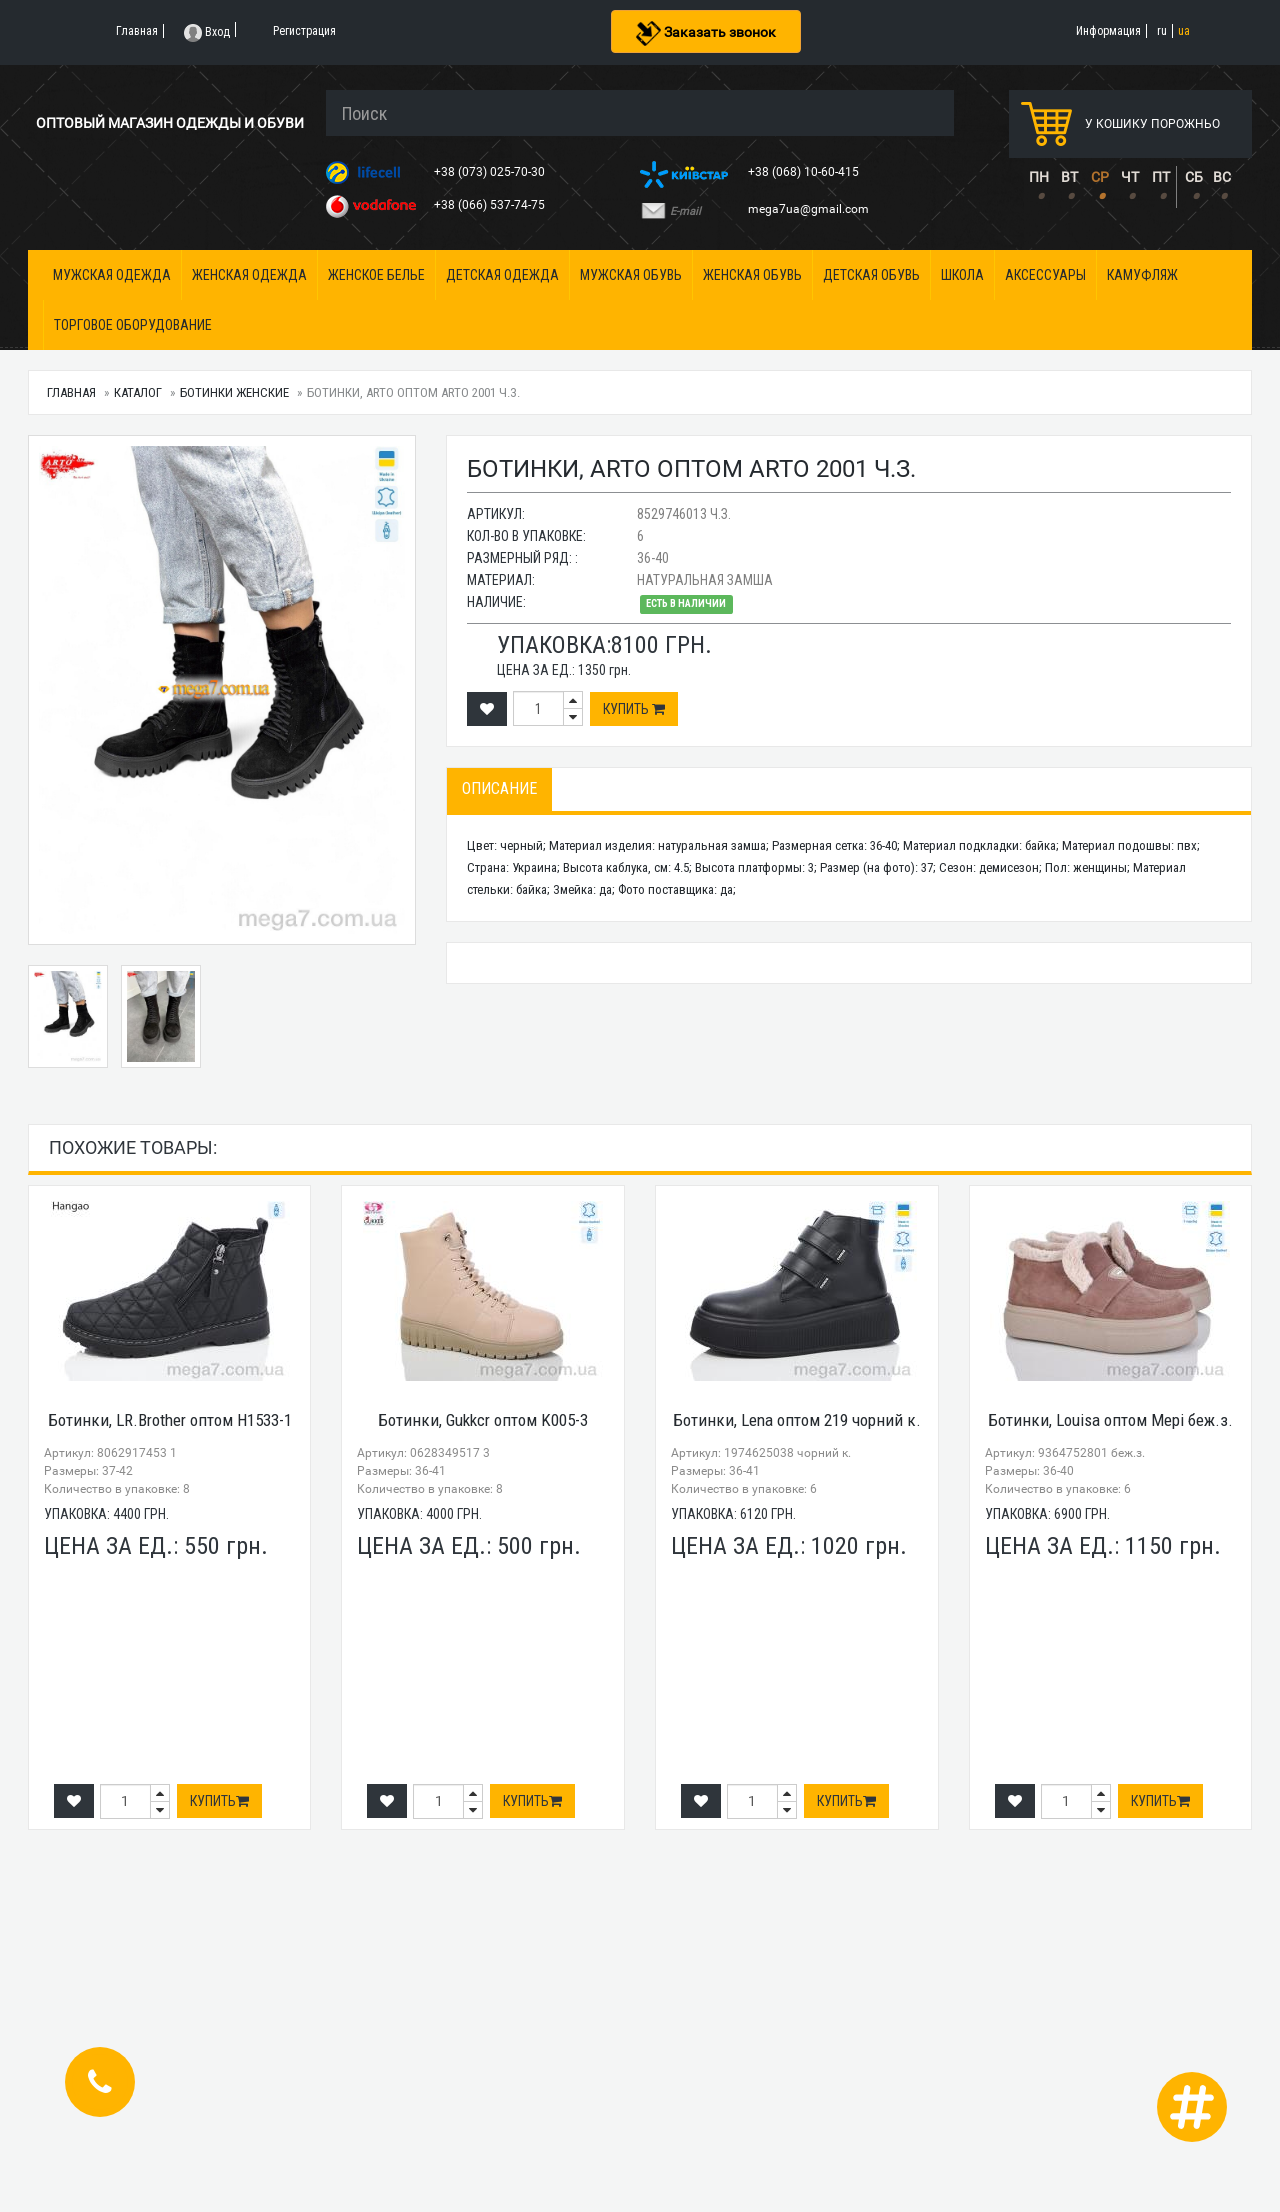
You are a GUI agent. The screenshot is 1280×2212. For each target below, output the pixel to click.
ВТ (1069, 177)
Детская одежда (502, 275)
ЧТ (1130, 177)
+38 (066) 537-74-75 (491, 205)
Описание (499, 788)
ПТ (1161, 177)
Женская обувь (752, 275)
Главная (71, 392)
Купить (634, 709)
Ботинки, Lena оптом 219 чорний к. (797, 1420)
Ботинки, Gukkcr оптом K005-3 (483, 1420)
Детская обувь (871, 275)
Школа (962, 275)
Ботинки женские (234, 392)
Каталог (138, 392)
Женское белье (376, 275)
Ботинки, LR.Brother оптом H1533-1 (170, 1420)
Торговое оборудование (133, 325)
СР (1100, 177)
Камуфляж (1142, 275)
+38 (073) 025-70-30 (491, 172)
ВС (1222, 177)
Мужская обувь (631, 275)
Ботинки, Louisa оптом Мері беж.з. (1110, 1420)
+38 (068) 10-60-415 (805, 172)
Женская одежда (249, 275)
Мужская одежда (112, 275)
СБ (1194, 177)
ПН (1039, 177)
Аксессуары (1045, 275)
